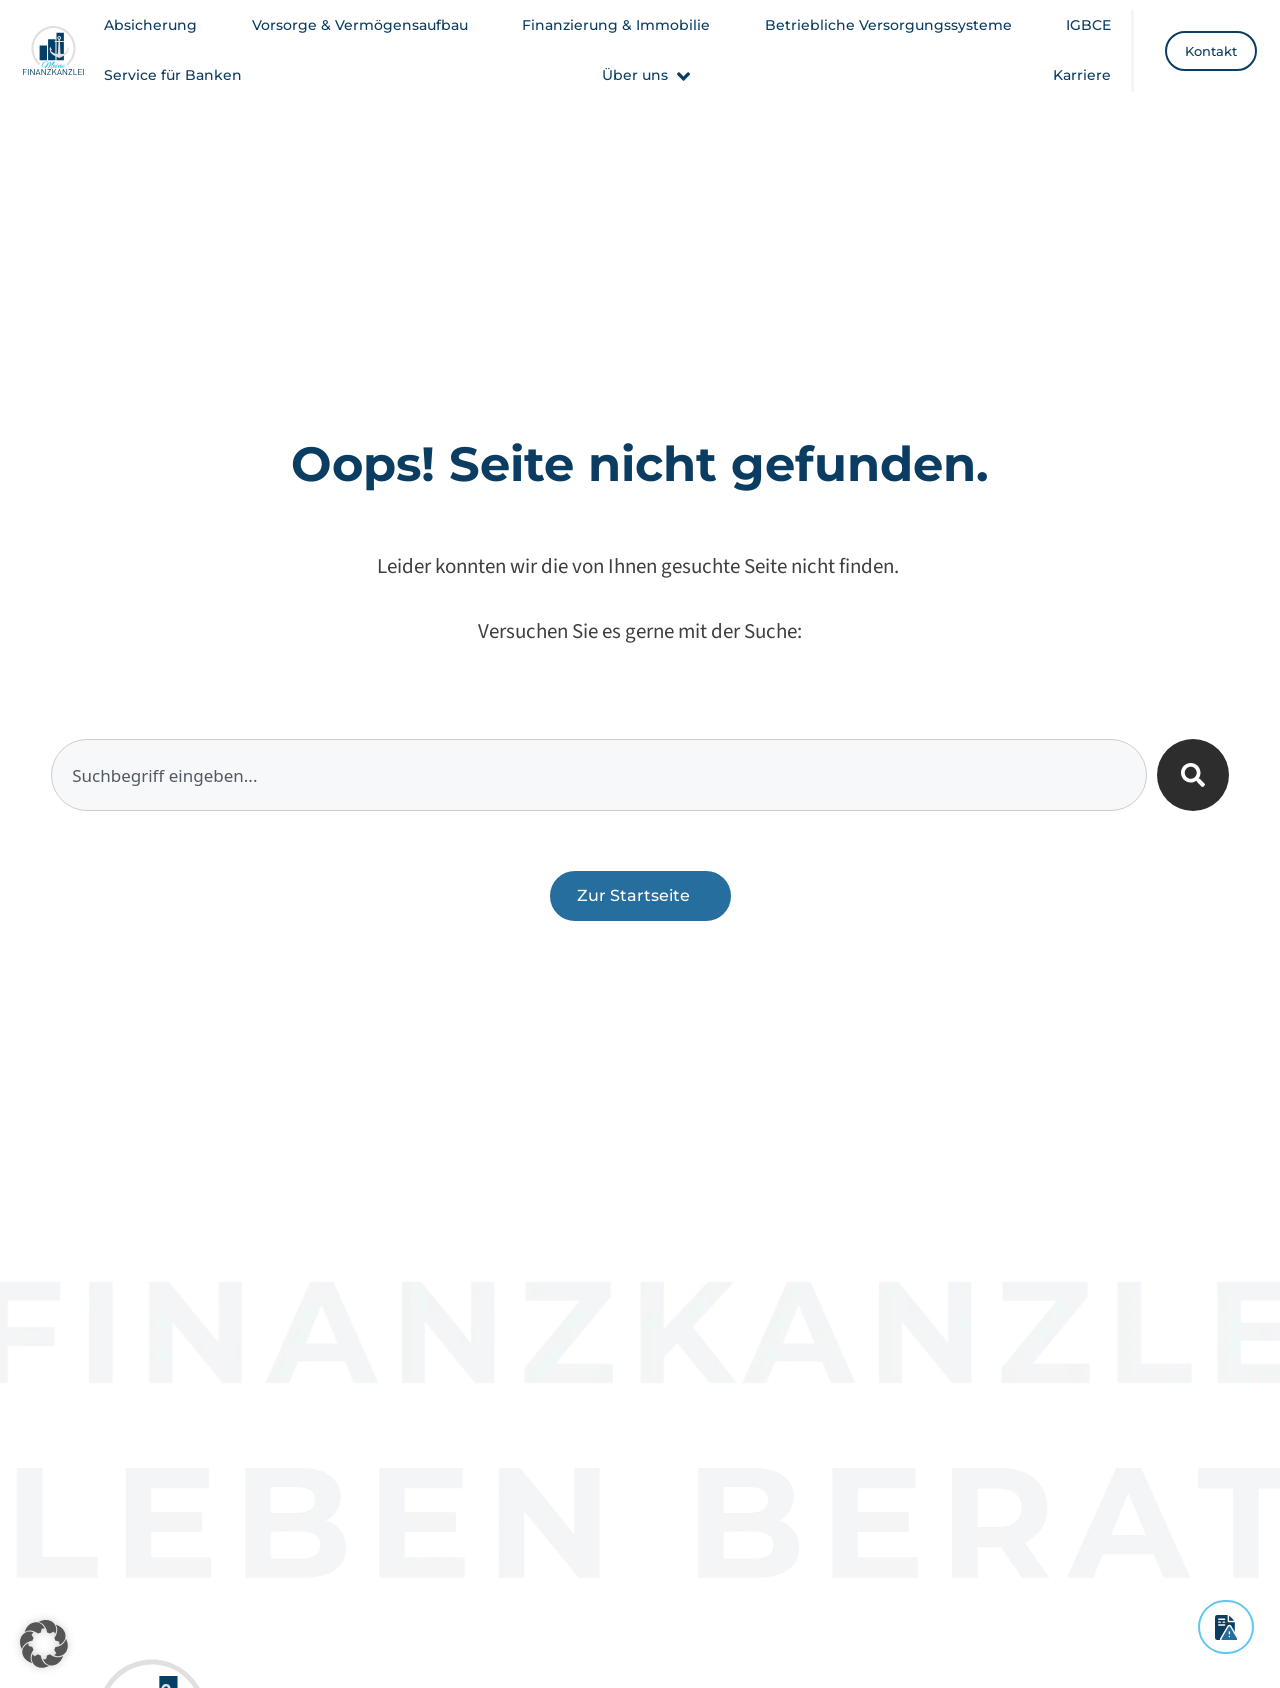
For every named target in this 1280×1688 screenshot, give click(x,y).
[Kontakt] (1211, 51)
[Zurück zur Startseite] (640, 896)
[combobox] (599, 775)
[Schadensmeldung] (1226, 1627)
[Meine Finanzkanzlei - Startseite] (54, 50)
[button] (648, 75)
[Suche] (1193, 775)
